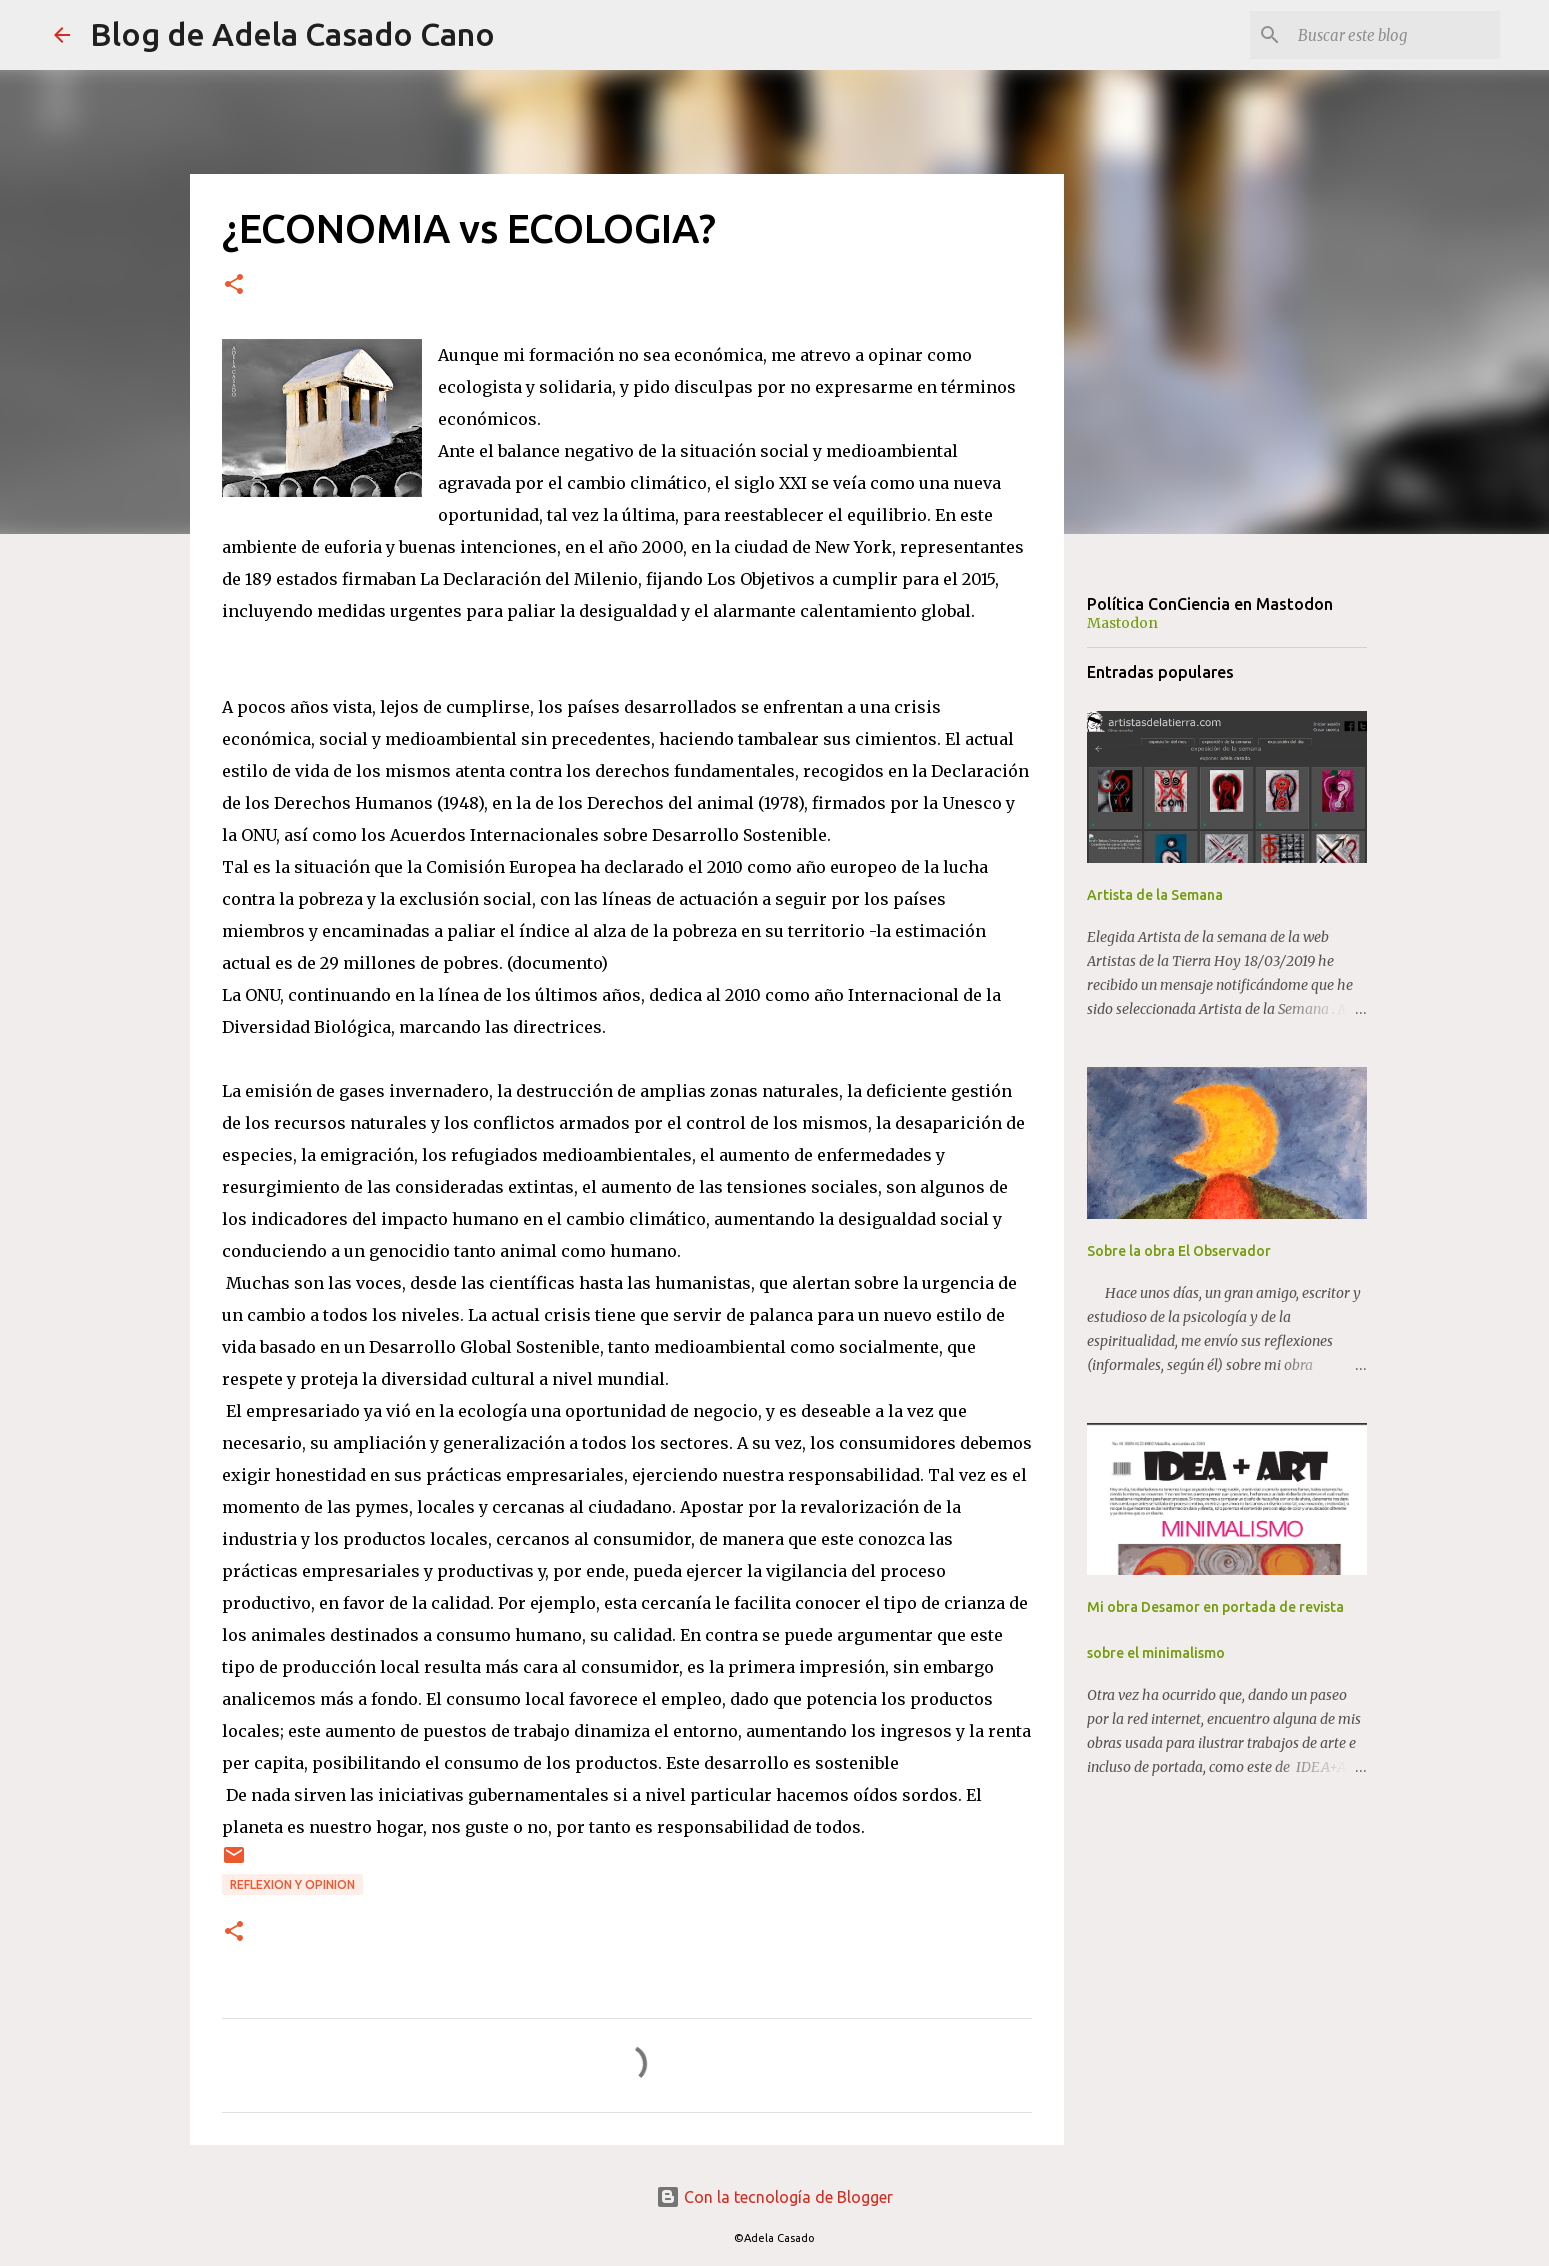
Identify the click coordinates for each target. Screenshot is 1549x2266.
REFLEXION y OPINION (292, 1884)
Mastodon (1122, 623)
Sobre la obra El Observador (1179, 1251)
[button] (234, 285)
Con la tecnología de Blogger (774, 2197)
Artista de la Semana (1155, 895)
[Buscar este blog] (1395, 35)
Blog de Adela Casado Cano (292, 34)
